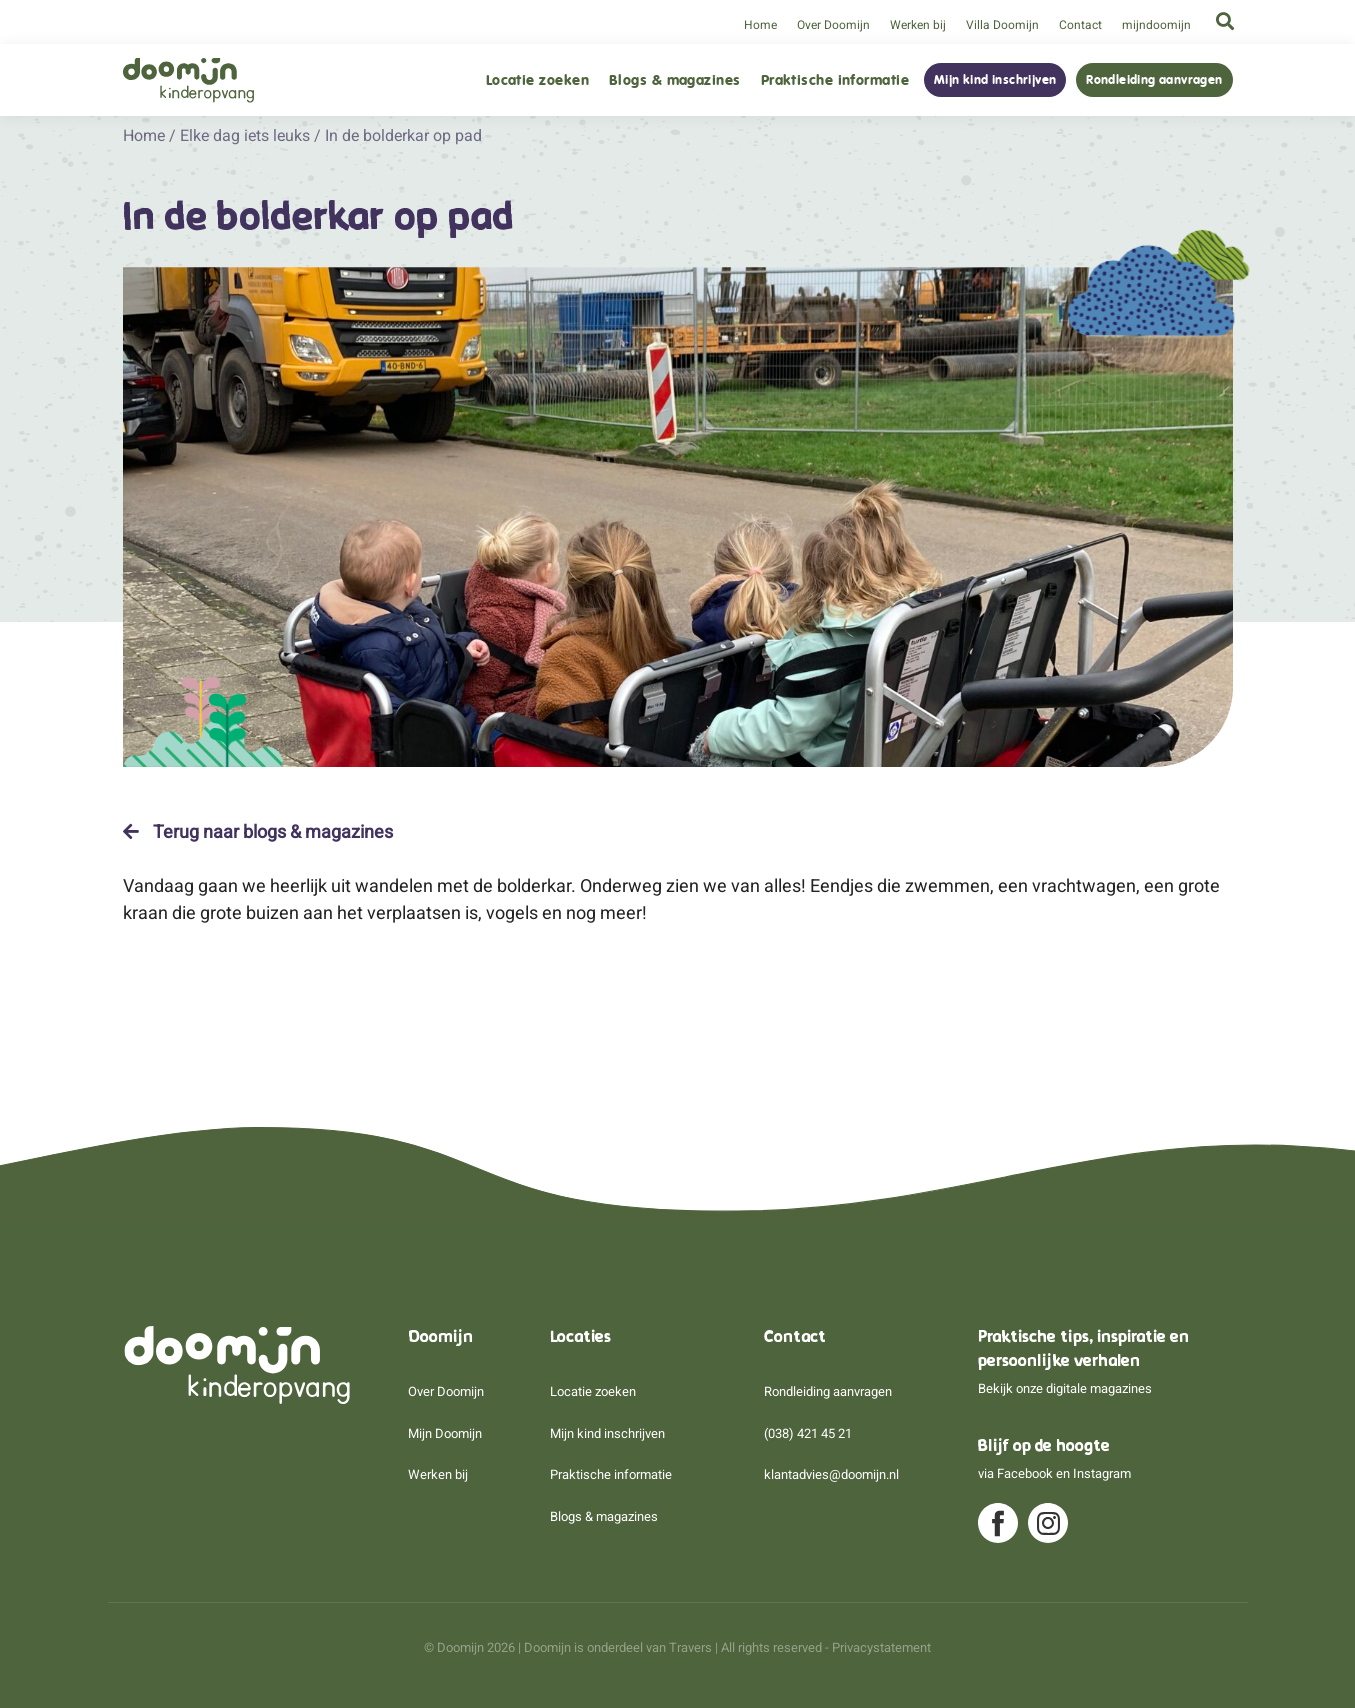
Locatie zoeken (537, 80)
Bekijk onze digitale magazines (1065, 1388)
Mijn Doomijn (445, 1433)
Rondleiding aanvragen (1154, 80)
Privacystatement (881, 1647)
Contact (1080, 25)
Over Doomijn (833, 25)
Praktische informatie (835, 80)
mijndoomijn (1156, 25)
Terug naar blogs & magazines (258, 832)
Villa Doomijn (1002, 25)
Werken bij (918, 25)
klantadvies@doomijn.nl (831, 1474)
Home (760, 25)
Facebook (1025, 1473)
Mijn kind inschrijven (995, 80)
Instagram (1102, 1473)
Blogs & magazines (675, 80)
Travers (690, 1647)
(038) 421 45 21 (808, 1433)
